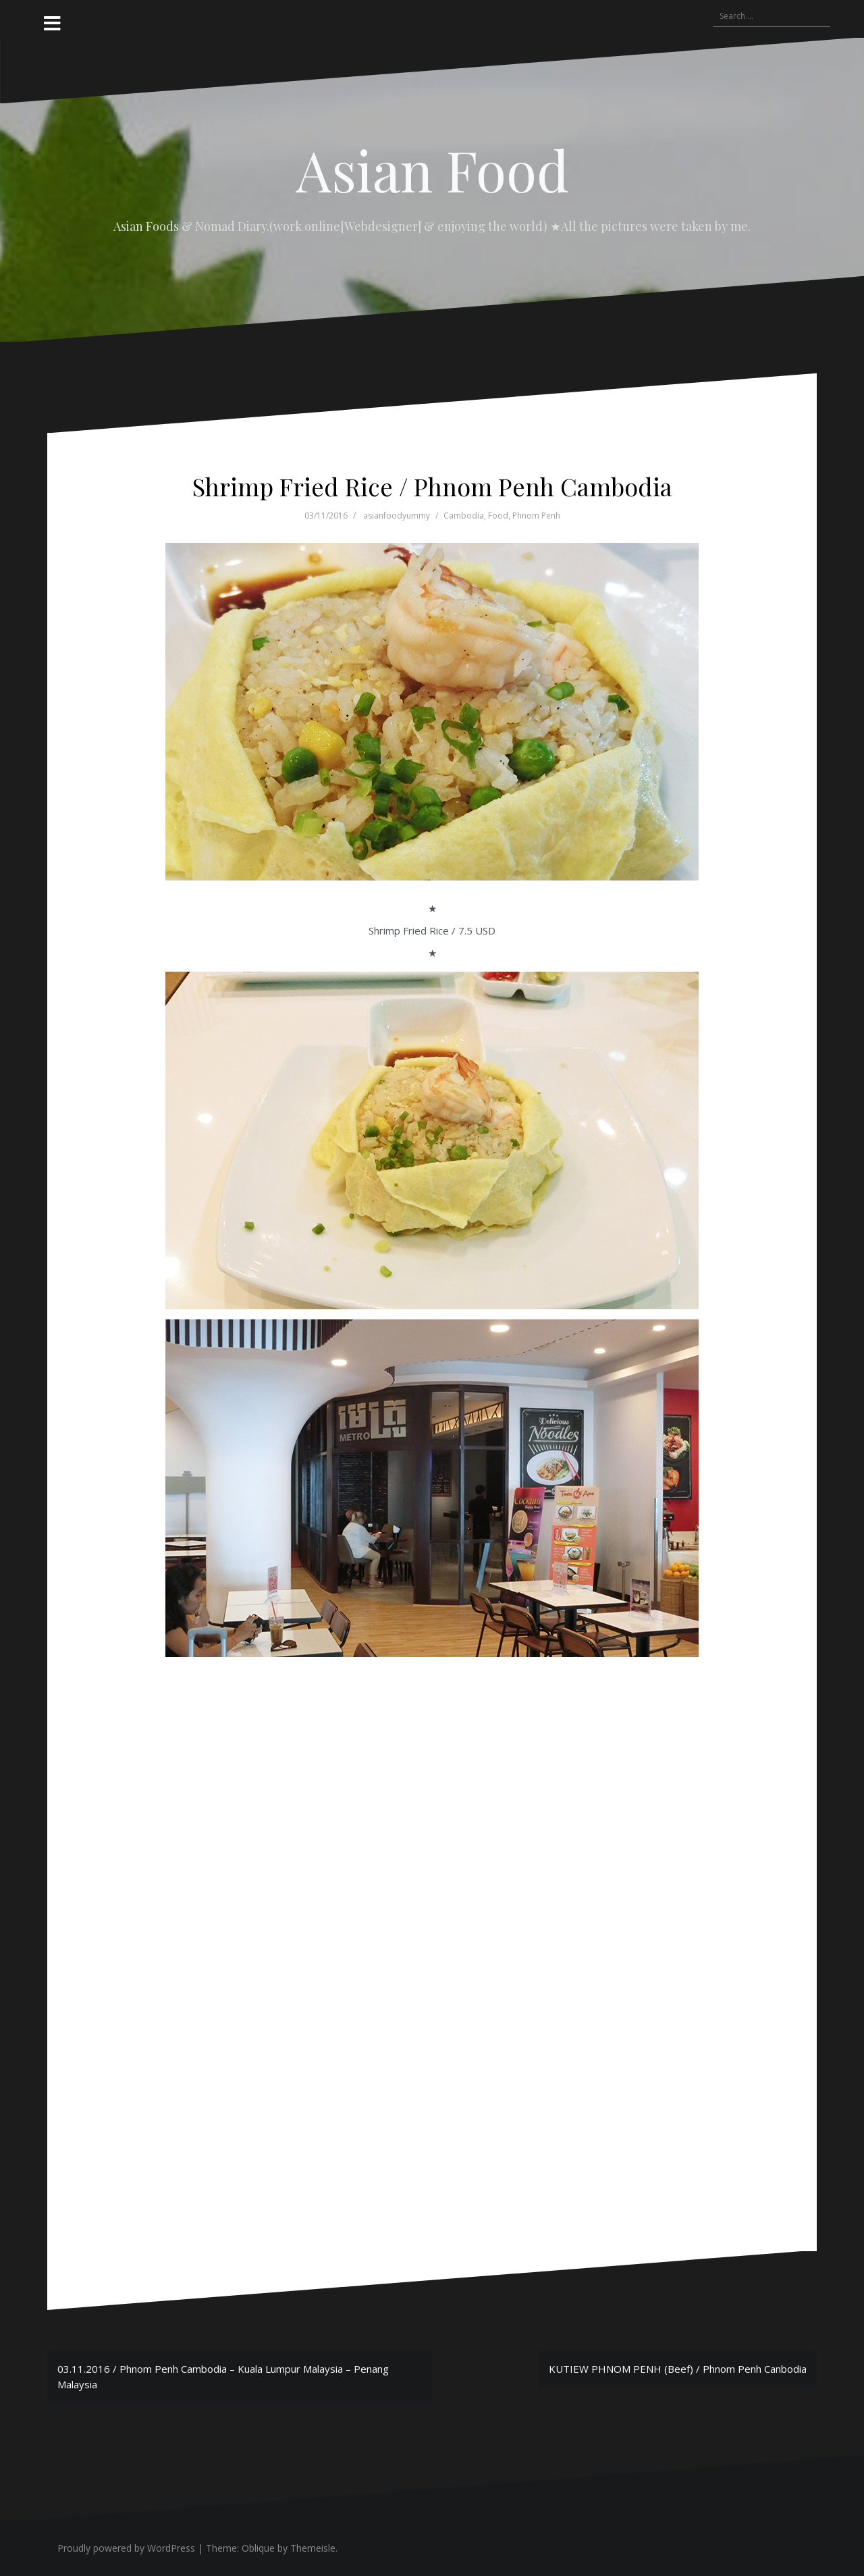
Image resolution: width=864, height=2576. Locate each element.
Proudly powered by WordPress (126, 2548)
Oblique (258, 2548)
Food (498, 515)
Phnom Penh (536, 515)
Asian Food (432, 169)
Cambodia (463, 515)
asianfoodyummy (396, 515)
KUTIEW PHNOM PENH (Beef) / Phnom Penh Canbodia (678, 2368)
